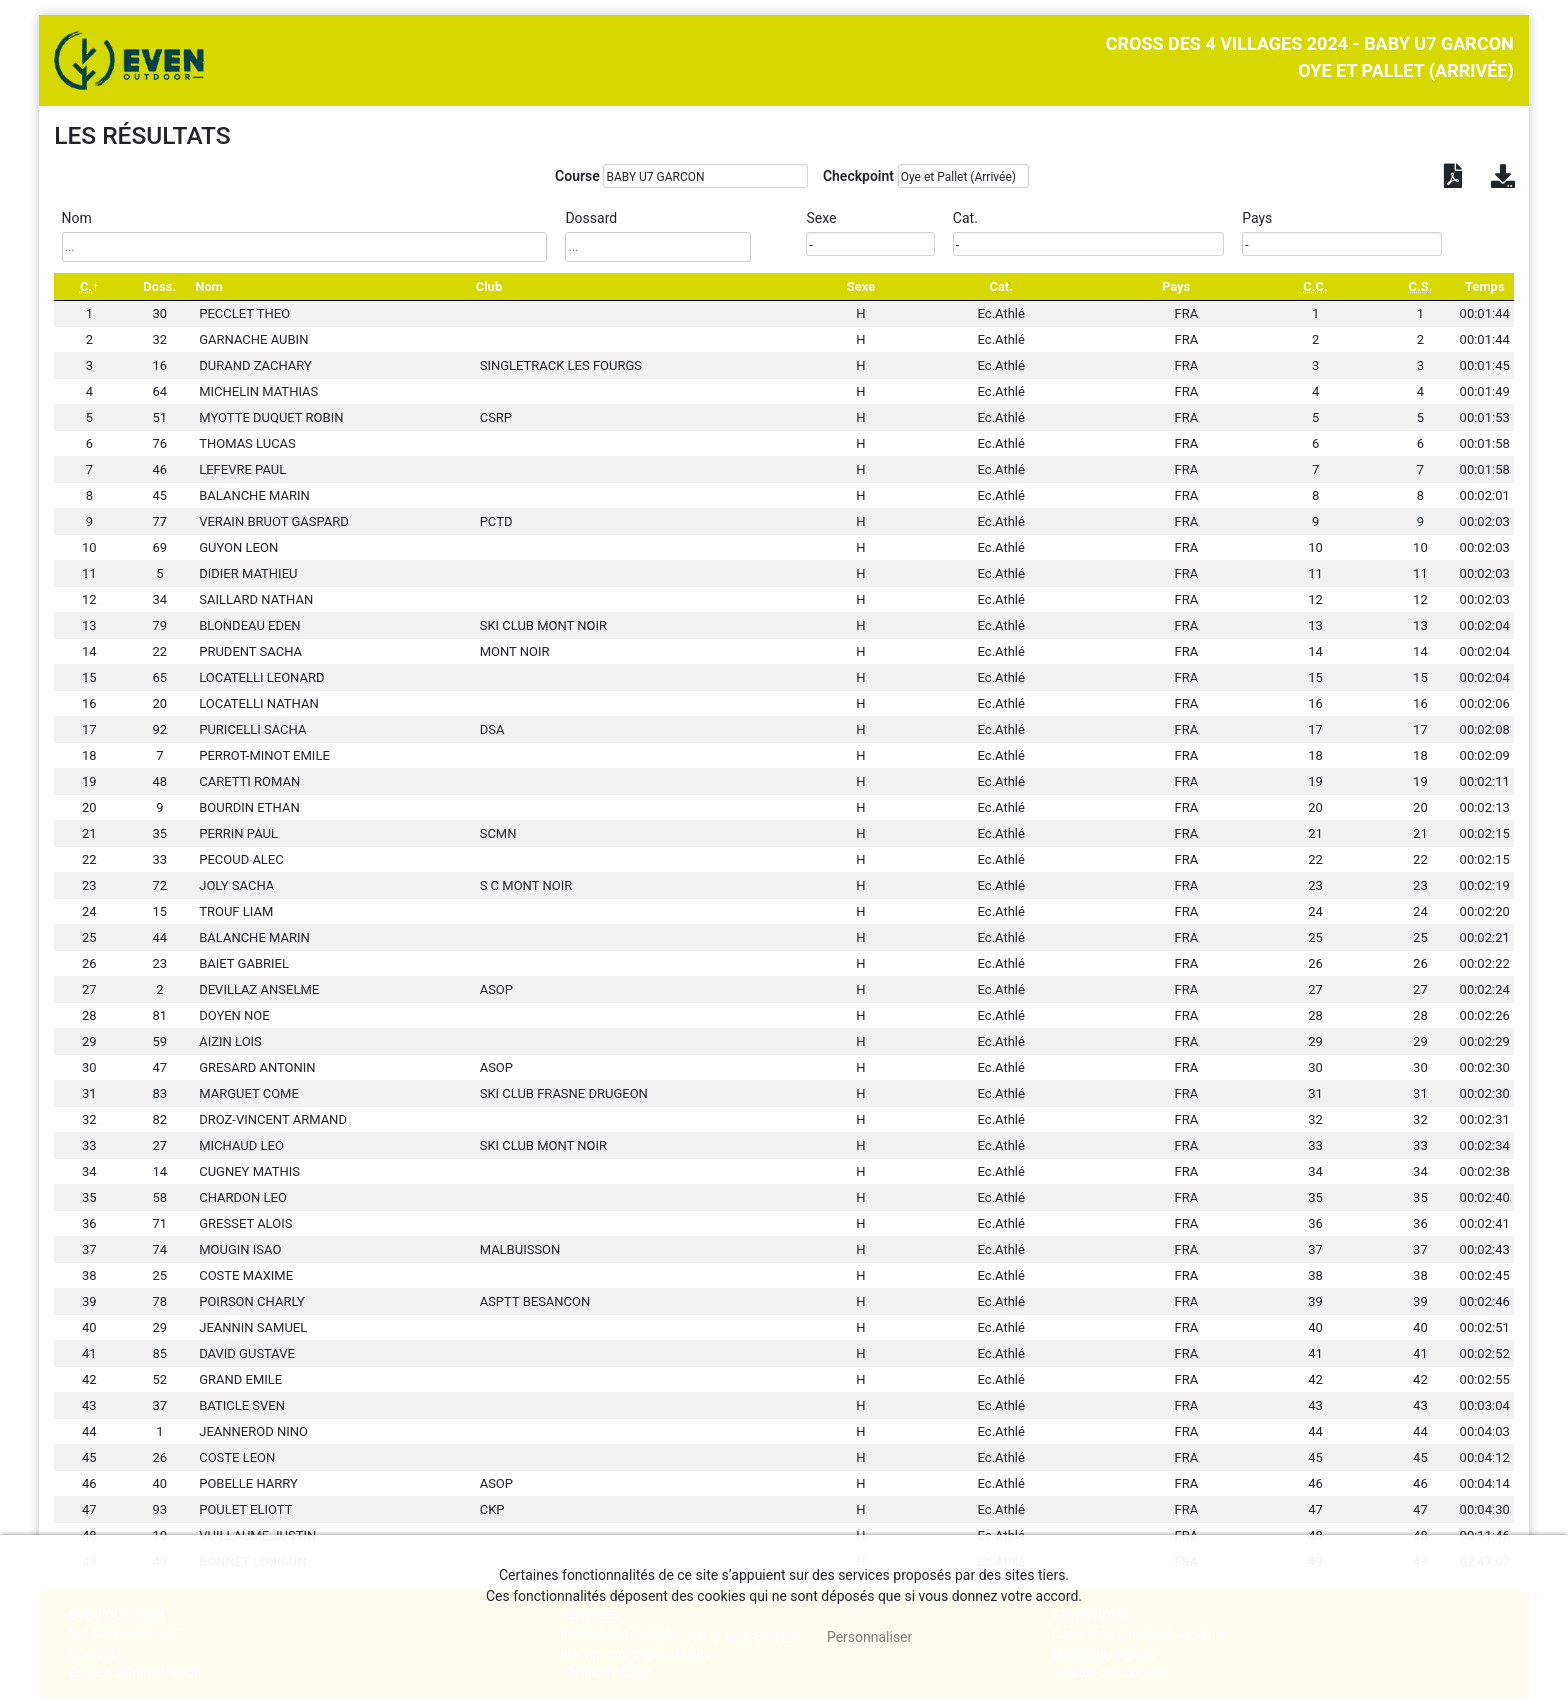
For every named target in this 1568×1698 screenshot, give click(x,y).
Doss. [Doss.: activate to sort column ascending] (159, 286)
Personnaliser (869, 1637)
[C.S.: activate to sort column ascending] (1420, 286)
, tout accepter (728, 1637)
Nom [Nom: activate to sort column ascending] (209, 286)
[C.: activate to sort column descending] (89, 286)
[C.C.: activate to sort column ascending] (1315, 286)
